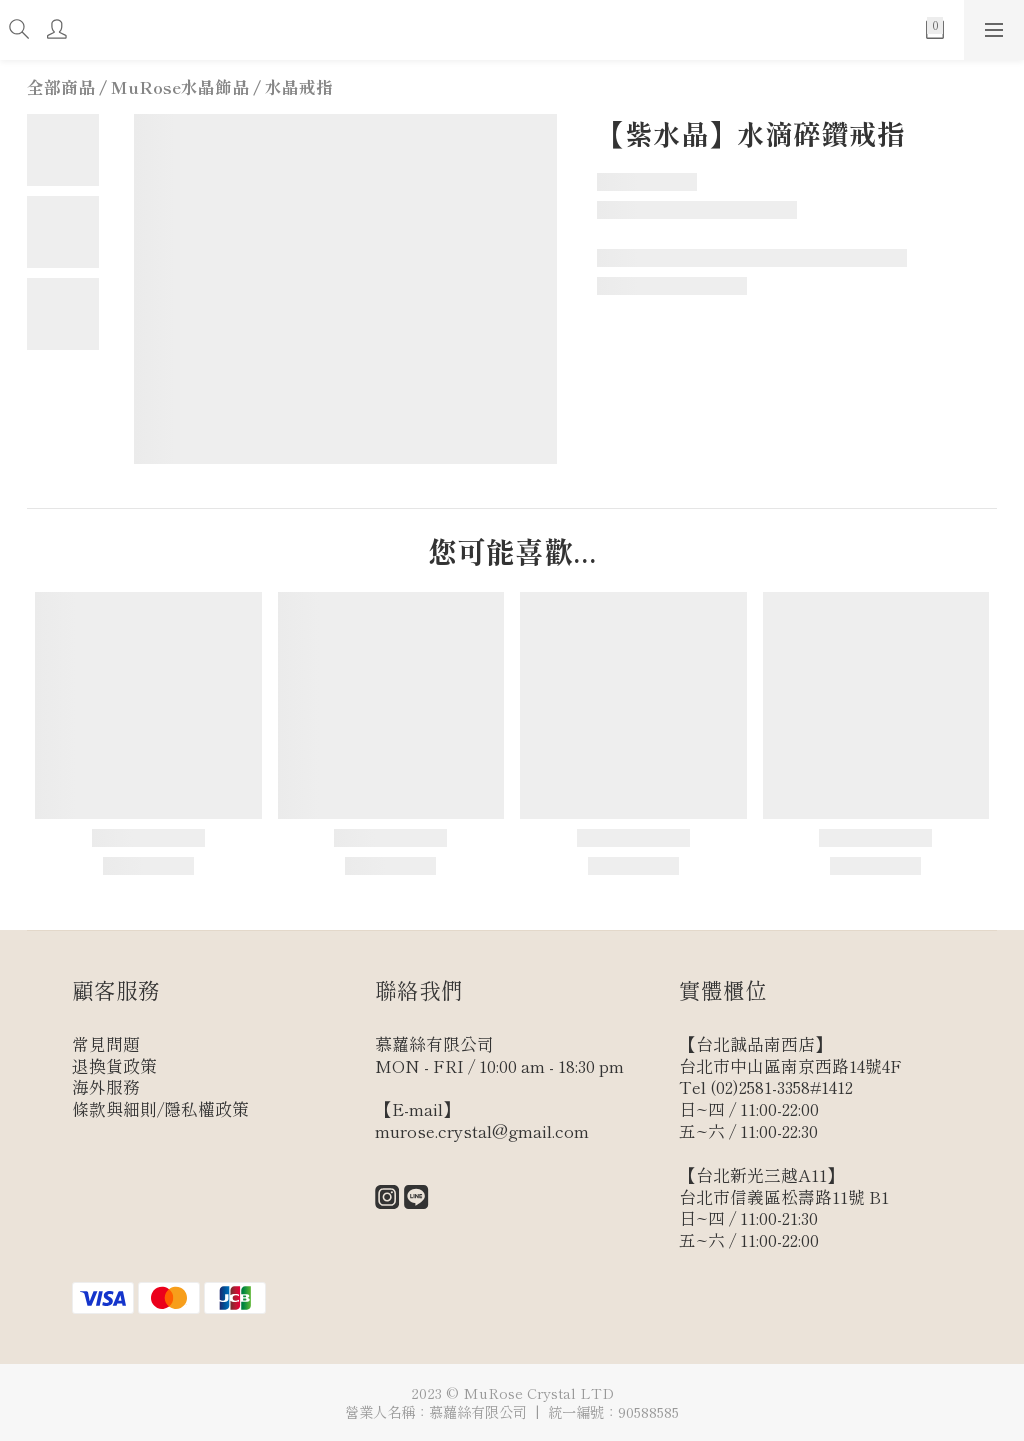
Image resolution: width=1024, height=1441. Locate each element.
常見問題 (106, 1044)
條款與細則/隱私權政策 (160, 1109)
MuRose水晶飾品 (180, 87)
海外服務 (106, 1087)
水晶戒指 (299, 87)
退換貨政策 (114, 1066)
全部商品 (61, 87)
